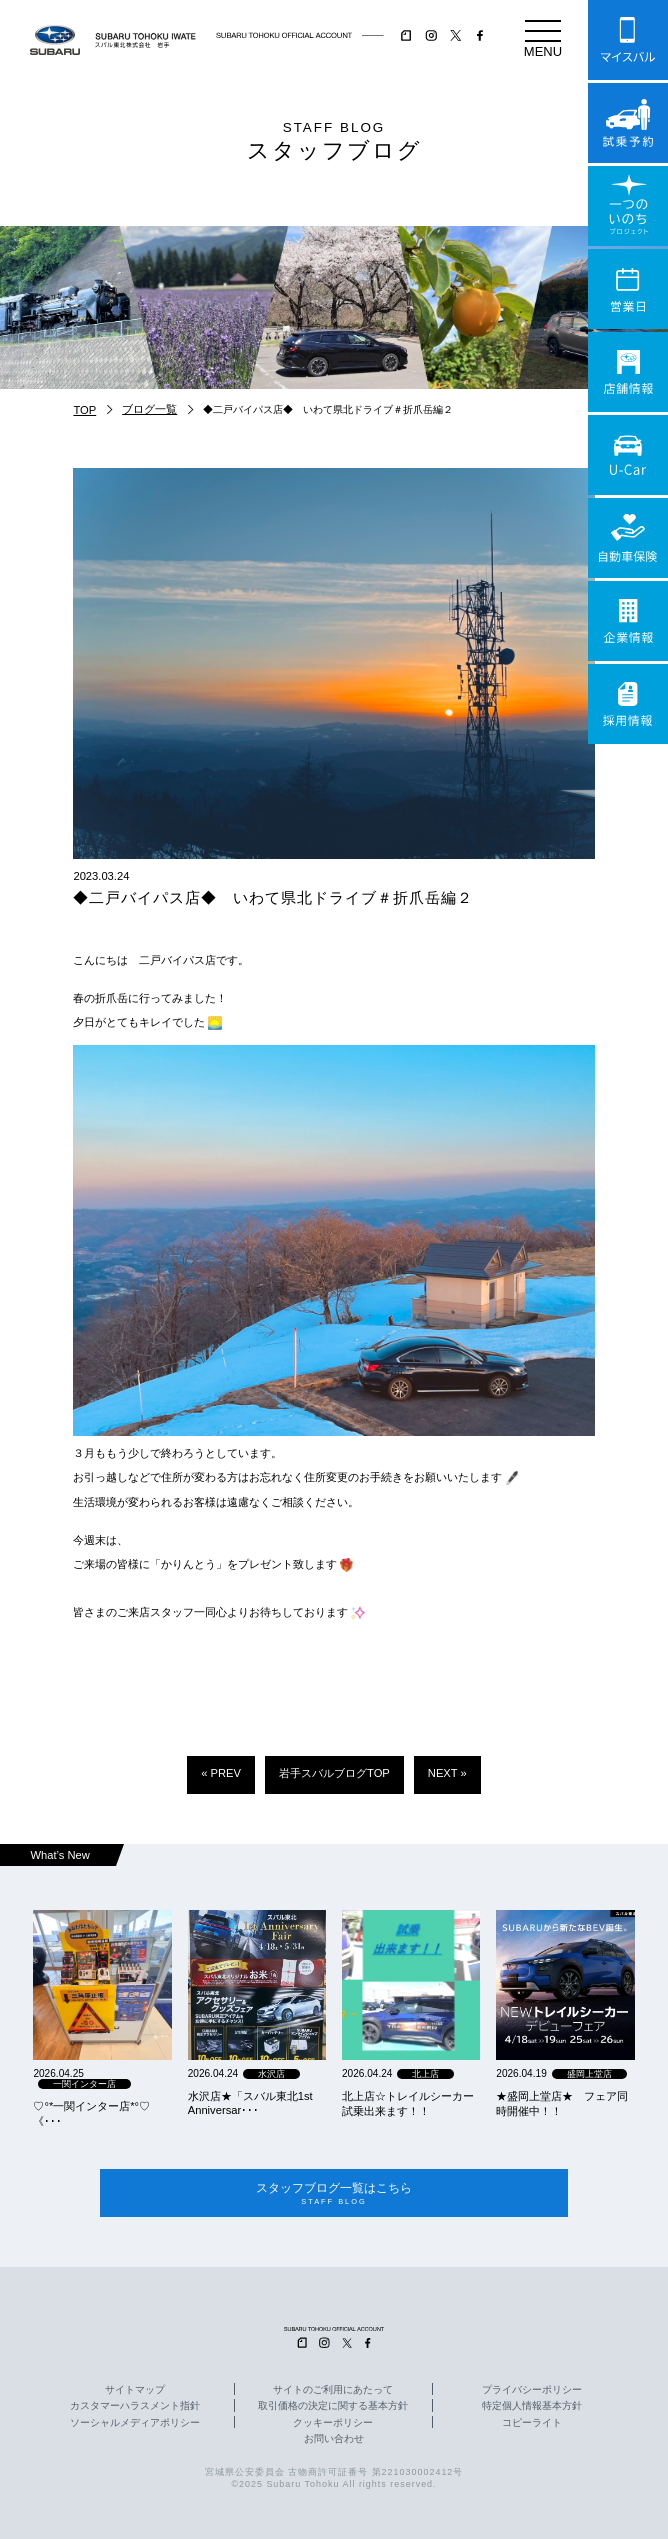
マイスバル (628, 40)
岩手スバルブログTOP (334, 1773)
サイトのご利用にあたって (333, 2391)
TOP (84, 410)
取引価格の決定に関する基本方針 (333, 2407)
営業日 (628, 289)
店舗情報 (628, 372)
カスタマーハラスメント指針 (135, 2407)
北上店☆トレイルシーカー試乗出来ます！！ (408, 2103)
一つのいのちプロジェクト (628, 206)
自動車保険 (628, 538)
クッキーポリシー (333, 2423)
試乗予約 (628, 123)
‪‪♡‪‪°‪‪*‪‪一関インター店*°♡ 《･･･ (91, 2113)
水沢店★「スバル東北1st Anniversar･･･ (250, 2103)
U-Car (628, 455)
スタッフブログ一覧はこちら (334, 2193)
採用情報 (628, 704)
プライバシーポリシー (532, 2391)
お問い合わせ (334, 2439)
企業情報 (628, 621)
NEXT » (447, 1773)
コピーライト (532, 2423)
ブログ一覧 (149, 409)
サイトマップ (135, 2391)
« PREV (221, 1773)
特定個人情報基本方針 (532, 2407)
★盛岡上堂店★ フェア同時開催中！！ (562, 2103)
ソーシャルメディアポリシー (135, 2423)
